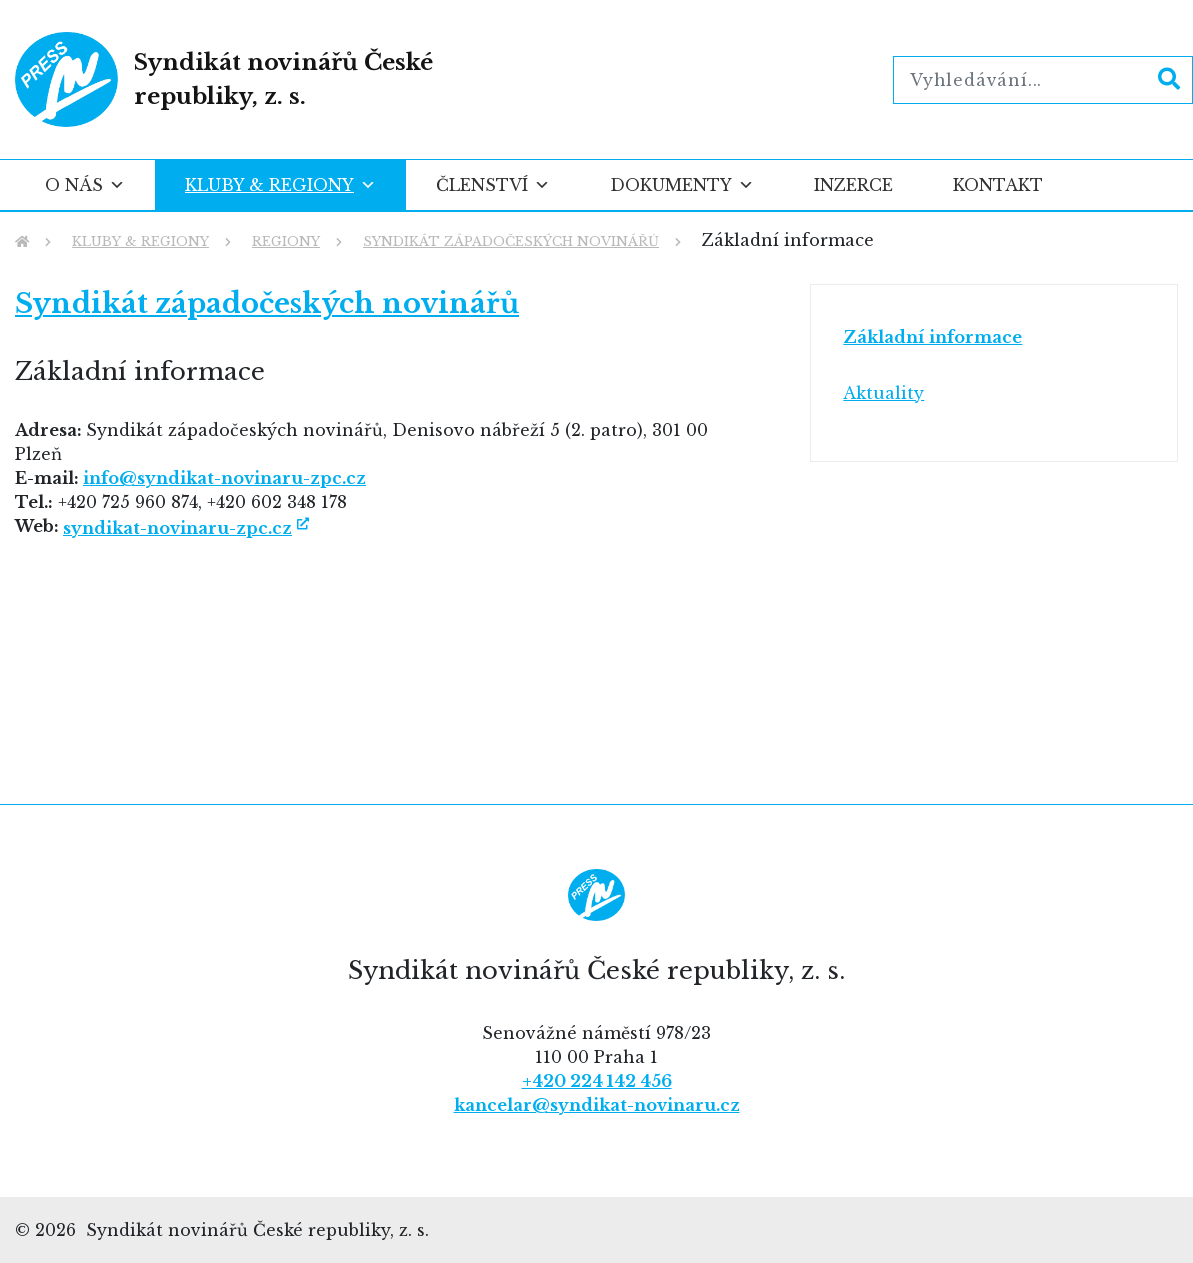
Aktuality (883, 393)
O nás (85, 185)
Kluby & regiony (280, 185)
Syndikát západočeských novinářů (267, 303)
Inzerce (853, 185)
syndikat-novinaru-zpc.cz (177, 528)
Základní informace (932, 337)
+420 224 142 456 (597, 1081)
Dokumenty (682, 185)
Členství (493, 185)
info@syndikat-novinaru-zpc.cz (224, 478)
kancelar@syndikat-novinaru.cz (597, 1105)
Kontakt (998, 185)
